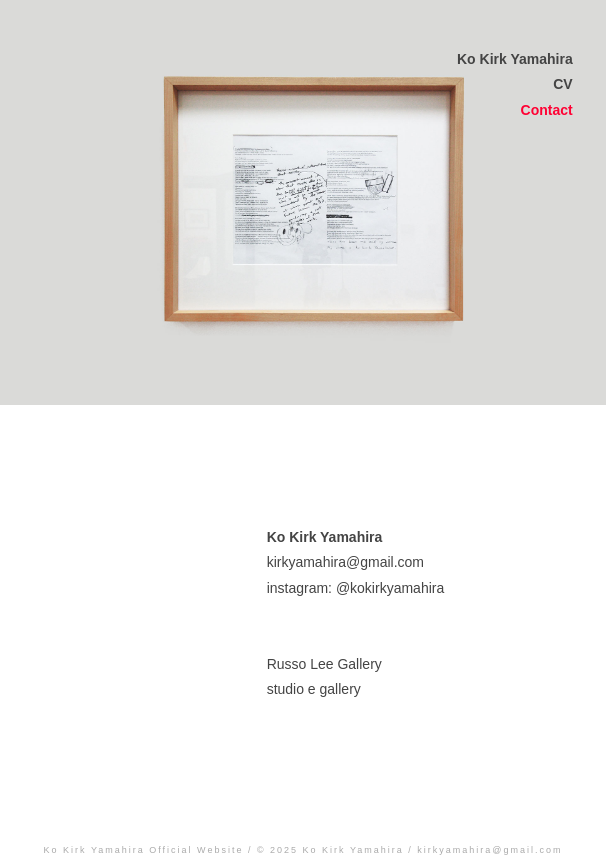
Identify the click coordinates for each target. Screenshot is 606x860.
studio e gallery (314, 689)
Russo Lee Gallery (324, 664)
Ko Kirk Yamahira (515, 59)
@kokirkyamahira (390, 588)
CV (562, 84)
